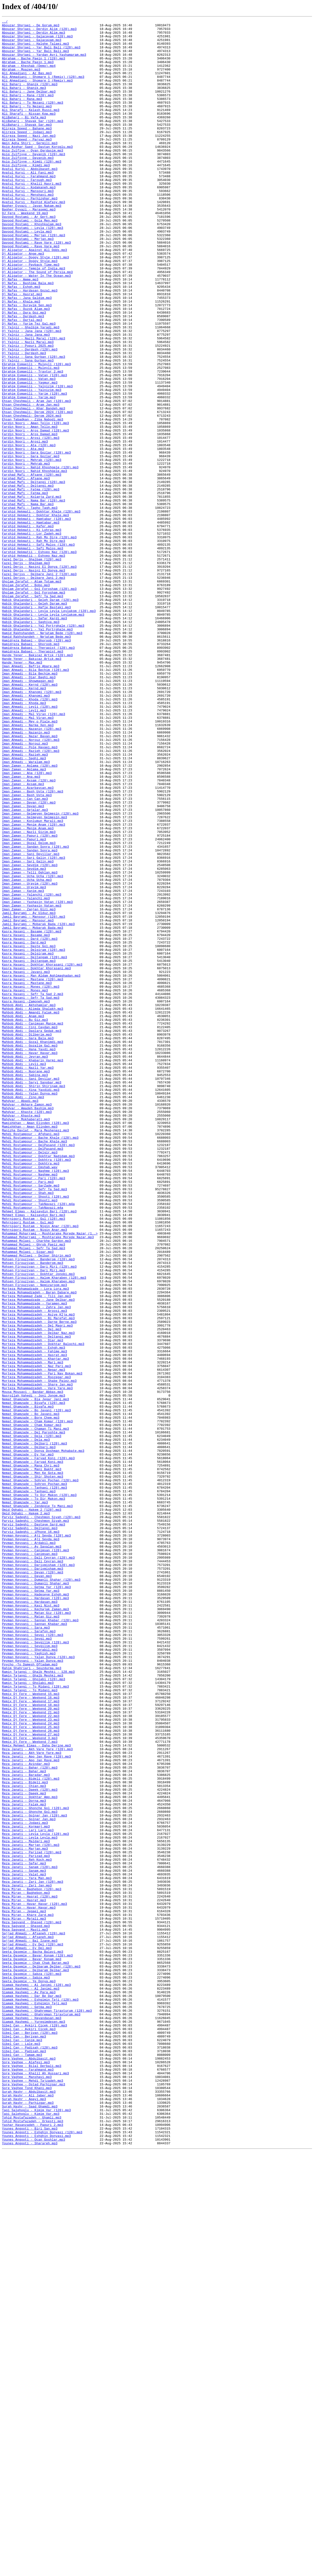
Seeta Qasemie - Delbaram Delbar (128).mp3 (41, 2356)
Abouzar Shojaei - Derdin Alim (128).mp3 (39, 31)
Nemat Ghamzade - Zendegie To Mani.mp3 (37, 1803)
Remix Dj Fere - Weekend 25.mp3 (30, 2068)
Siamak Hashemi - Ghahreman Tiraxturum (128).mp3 (47, 2409)
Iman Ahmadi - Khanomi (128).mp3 (31, 826)
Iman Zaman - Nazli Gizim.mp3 (28, 994)
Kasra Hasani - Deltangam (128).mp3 (34, 1145)
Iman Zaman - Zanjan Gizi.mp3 (28, 1087)
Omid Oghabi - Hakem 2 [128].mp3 (31, 1808)
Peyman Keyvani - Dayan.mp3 (27, 1887)
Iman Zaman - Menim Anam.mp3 (28, 990)
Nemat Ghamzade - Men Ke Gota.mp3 (32, 1763)
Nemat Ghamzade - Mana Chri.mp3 (30, 1755)
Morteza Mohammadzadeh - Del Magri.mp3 (37, 1587)
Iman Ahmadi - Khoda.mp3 (24, 840)
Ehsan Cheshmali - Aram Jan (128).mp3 (36, 477)
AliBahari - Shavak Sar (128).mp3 (32, 141)
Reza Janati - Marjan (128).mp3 (30, 2210)
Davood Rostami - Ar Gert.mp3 (28, 256)
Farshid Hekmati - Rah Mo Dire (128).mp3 (39, 641)
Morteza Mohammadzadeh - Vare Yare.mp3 (37, 1662)
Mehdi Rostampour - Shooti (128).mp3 (35, 1432)
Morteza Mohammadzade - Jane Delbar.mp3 (38, 1556)
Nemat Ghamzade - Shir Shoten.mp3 (32, 1768)
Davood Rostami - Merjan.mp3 (28, 283)
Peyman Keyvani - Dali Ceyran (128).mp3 (38, 1865)
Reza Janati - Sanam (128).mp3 (29, 2236)
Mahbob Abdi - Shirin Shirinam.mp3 (33, 1299)
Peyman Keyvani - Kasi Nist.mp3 (30, 1923)
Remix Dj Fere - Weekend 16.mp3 (30, 2033)
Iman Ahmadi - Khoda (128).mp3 (29, 835)
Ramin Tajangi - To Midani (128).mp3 (35, 2020)
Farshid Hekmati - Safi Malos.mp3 (32, 654)
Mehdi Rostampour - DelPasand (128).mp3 (38, 1370)
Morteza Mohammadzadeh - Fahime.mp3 (34, 1618)
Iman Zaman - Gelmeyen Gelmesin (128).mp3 (40, 972)
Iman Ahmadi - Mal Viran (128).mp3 (33, 853)
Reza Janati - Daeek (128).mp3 (29, 2144)
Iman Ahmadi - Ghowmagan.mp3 (28, 813)
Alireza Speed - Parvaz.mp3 (27, 163)
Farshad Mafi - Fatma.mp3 (25, 588)
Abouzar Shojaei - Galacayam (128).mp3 (37, 40)
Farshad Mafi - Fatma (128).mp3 (30, 583)
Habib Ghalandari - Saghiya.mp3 (30, 742)
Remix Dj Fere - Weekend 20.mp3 (30, 2046)
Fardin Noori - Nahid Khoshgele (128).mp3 (40, 557)
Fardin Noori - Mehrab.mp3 (26, 552)
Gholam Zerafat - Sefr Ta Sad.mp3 (32, 711)
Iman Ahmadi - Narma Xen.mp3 (28, 866)
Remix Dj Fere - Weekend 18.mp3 (30, 2042)
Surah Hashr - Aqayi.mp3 (24, 2515)
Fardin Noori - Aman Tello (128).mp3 (35, 504)
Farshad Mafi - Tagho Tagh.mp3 (29, 605)
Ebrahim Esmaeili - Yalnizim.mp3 (31, 464)
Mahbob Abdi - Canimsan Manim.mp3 (32, 1224)
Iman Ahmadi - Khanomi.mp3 (26, 831)
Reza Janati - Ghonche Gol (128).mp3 (35, 2166)
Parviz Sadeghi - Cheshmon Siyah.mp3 (35, 1821)
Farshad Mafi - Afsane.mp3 (26, 570)
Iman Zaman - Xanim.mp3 (23, 1065)
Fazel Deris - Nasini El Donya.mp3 (33, 681)
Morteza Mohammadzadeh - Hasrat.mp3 (34, 1622)
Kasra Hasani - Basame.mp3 (26, 1118)
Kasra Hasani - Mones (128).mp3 (30, 1180)
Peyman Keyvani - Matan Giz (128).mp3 (36, 1931)
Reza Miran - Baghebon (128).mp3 (31, 2263)
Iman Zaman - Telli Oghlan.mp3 (29, 1043)
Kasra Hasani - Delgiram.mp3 (28, 1140)
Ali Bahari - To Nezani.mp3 (27, 124)
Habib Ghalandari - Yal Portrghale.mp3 (37, 751)
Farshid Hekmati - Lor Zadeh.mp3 (31, 636)
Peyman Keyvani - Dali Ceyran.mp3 (32, 1870)
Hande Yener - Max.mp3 (22, 791)
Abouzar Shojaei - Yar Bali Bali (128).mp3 (41, 53)
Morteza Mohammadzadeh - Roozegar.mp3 (36, 1649)
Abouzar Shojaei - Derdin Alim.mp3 (33, 35)
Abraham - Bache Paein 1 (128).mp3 (33, 66)
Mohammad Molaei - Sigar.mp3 (28, 1498)
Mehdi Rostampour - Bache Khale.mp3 (34, 1366)
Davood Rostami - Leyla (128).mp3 (32, 269)
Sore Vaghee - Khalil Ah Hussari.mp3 (35, 2484)
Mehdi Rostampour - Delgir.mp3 (29, 1379)
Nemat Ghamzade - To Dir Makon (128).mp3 (39, 1790)
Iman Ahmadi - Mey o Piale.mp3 (29, 862)
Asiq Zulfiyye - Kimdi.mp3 (26, 194)
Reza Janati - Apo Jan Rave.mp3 (30, 2108)
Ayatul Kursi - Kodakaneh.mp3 (28, 221)
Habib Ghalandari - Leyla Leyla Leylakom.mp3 (43, 734)
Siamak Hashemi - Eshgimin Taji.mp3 (34, 2400)
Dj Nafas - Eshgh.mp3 (21, 340)
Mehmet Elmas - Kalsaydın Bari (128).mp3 (39, 1450)
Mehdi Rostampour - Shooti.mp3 (29, 1436)
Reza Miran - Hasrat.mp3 (24, 2276)
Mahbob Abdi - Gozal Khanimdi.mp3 (32, 1246)
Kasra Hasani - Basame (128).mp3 (31, 1114)
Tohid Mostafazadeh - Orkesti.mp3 (32, 2541)
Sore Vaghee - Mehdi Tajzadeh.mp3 (32, 2493)
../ (5, 22)
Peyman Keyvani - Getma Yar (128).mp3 (36, 1900)
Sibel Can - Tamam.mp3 (22, 2462)
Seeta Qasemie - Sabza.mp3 (26, 2369)
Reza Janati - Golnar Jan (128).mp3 (34, 2175)
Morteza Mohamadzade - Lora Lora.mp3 (35, 1542)
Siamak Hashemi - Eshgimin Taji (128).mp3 (40, 2396)
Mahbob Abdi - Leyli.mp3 (24, 1273)
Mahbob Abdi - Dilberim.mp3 (27, 1237)
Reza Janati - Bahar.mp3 (24, 2121)
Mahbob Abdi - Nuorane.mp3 (26, 1282)
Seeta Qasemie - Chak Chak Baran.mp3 (35, 2351)
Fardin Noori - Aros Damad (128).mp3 (35, 513)
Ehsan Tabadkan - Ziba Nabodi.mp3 (32, 499)
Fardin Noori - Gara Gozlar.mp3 (30, 543)
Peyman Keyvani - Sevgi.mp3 (27, 1962)
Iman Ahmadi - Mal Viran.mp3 (28, 857)
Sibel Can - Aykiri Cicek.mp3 (28, 2431)
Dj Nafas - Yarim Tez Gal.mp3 (28, 384)
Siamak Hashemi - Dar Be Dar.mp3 (31, 2391)
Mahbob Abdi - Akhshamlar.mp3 (28, 1202)
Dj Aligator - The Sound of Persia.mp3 (37, 322)
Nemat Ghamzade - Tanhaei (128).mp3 (34, 1781)
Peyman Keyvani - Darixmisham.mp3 (32, 1878)
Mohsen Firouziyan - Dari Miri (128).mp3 (39, 1516)
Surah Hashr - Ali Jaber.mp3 (28, 2510)
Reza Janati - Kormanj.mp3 (26, 2188)
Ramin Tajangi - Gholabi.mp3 (28, 2015)
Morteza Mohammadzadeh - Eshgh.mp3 (33, 1613)
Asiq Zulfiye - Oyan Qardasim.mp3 (32, 177)
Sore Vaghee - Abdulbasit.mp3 (28, 2466)
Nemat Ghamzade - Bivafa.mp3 (28, 1684)
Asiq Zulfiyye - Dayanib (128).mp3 (33, 181)
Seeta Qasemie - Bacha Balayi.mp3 (32, 2338)
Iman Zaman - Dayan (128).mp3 (28, 959)
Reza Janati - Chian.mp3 (24, 2139)
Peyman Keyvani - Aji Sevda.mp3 (30, 1843)
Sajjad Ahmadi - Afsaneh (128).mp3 (33, 2316)
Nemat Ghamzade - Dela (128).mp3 (31, 1719)
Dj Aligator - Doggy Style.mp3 (29, 309)
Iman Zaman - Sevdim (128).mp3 (29, 1034)
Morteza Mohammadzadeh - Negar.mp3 (33, 1640)
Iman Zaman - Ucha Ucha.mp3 (27, 1052)
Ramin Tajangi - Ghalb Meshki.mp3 (32, 2007)
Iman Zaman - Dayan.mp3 (23, 963)
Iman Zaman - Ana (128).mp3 (27, 924)
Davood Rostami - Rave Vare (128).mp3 (36, 287)
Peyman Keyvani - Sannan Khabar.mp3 (34, 1945)
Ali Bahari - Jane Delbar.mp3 (28, 106)
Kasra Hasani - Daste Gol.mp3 (28, 1131)
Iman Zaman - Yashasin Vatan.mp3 (31, 1083)
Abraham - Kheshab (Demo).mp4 (28, 75)
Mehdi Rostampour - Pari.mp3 (28, 1414)
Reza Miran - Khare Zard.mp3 (28, 2294)
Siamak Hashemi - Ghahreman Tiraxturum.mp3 (41, 2413)
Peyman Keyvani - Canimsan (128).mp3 (35, 1856)
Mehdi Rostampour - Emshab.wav (29, 1397)
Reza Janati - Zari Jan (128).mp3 (32, 2254)
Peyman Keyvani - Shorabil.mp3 (29, 1976)
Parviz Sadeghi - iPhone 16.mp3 (30, 1834)
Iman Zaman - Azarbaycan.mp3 (28, 941)
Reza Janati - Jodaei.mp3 (25, 2183)
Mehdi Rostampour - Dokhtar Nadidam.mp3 (38, 1383)
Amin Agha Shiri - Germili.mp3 (29, 168)
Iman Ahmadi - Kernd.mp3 (24, 822)
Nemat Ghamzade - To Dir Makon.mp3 (33, 1794)
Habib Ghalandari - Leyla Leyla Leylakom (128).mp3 (49, 729)
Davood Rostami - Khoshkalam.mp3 (31, 265)
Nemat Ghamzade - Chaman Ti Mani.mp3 (35, 1710)
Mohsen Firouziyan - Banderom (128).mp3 (38, 1507)
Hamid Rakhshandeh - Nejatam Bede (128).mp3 (42, 756)
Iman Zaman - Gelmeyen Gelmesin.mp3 (34, 977)
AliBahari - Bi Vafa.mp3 (24, 137)
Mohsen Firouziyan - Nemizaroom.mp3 (34, 1538)
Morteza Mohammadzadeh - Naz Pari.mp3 (36, 1635)
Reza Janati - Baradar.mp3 (26, 2126)
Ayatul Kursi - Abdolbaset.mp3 (29, 199)
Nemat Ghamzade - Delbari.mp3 (28, 1733)
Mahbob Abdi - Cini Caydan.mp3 (29, 1229)
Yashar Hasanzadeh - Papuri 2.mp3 (32, 2546)
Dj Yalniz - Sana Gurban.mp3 (28, 429)
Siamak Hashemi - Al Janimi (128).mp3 (36, 2378)
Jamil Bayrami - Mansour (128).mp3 (33, 1096)
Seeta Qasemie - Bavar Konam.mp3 (31, 2347)
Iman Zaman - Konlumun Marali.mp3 (32, 981)
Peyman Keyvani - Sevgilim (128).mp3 (35, 1967)
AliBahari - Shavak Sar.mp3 (27, 146)
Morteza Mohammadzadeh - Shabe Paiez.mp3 (39, 1653)
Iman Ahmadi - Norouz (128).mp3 (30, 884)
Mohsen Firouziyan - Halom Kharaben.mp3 (38, 1534)
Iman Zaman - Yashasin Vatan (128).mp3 (37, 1078)
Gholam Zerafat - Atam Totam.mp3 (31, 694)
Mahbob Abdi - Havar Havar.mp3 (29, 1260)
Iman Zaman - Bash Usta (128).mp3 (32, 946)
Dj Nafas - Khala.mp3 (21, 358)
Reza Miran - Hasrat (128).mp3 (29, 2272)
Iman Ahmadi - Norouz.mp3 (25, 888)
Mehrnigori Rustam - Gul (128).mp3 (33, 1458)
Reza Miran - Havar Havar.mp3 (28, 2285)
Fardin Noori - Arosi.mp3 (25, 526)
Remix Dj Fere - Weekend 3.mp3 (29, 2082)
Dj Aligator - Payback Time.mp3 (30, 314)
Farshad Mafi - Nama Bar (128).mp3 (33, 597)
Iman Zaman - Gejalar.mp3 (25, 968)
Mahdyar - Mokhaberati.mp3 (26, 1339)
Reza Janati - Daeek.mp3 (24, 2148)
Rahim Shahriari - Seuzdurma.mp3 (31, 1998)
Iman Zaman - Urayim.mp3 (24, 1061)
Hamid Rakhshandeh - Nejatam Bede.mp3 (36, 760)
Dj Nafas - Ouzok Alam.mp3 (26, 367)
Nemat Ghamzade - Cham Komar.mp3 (31, 1706)
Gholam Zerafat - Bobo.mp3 (26, 698)
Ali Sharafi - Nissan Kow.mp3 (28, 132)
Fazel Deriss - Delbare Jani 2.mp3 (33, 689)
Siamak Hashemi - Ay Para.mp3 (28, 2387)
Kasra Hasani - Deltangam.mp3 (28, 1149)
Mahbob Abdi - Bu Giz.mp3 (25, 1220)
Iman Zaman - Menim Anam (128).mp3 (33, 985)
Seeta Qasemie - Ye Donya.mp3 (28, 2373)
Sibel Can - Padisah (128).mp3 (29, 2453)
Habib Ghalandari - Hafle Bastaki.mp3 (36, 725)
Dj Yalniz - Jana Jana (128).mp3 (31, 393)
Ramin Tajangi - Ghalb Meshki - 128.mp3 (38, 2002)
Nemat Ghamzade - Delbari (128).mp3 (34, 1728)
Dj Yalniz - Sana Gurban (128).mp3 (33, 424)
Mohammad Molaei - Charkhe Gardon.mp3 (36, 1485)
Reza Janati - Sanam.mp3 (24, 2241)
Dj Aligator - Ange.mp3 (23, 300)
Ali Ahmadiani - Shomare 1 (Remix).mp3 (37, 93)
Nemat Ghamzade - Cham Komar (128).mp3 (37, 1702)
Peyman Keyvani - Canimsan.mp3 (29, 1861)
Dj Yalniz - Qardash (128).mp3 (29, 415)
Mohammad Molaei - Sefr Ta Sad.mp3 (33, 1494)
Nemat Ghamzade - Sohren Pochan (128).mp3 (40, 1772)
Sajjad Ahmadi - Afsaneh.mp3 (28, 2320)
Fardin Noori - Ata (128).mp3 (28, 530)
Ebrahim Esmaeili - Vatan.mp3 (28, 451)
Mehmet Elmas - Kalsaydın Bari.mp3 (33, 1454)
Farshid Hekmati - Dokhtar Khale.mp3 (35, 614)
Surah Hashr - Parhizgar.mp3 (28, 2519)
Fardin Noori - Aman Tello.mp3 (29, 508)
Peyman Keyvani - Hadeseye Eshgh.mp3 (35, 1909)
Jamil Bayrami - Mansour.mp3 (28, 1100)
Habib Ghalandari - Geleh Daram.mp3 (34, 720)
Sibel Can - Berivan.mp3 (24, 2440)
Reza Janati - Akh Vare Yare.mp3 (31, 2099)
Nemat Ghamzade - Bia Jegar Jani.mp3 (35, 1675)
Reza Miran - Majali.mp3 (24, 2298)
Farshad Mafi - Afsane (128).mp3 (31, 566)
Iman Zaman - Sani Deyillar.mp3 (30, 1021)
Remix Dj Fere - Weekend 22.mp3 (30, 2055)
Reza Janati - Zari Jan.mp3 (27, 2259)
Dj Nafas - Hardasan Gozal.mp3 (29, 345)
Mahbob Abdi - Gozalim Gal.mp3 (29, 1251)
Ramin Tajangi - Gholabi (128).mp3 (33, 2011)
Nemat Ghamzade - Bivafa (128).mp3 (33, 1679)
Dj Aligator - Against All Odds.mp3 (34, 296)
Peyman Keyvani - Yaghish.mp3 (28, 1980)
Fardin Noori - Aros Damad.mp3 (29, 517)
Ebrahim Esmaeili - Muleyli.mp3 (30, 437)
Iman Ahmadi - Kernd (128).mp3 (29, 818)
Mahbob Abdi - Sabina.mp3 (25, 1286)
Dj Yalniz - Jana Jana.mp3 (26, 398)
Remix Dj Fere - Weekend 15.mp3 (30, 2029)
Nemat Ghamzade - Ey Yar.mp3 (28, 1741)
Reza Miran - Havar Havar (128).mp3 (34, 2281)
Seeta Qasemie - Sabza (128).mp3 (31, 2365)
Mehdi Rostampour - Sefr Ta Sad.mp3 (34, 1423)
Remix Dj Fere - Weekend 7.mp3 (29, 2086)
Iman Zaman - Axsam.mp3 (23, 937)
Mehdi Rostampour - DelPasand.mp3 (32, 1374)
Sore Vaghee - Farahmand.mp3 (28, 2480)
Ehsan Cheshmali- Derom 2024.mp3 (31, 495)
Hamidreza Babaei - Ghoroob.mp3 (30, 769)
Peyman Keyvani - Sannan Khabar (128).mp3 (40, 1940)
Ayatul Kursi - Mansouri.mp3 (28, 225)
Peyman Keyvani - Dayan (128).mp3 (32, 1883)
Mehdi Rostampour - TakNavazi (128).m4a (38, 1441)
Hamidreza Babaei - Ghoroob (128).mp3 (36, 764)
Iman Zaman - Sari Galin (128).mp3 (33, 1025)
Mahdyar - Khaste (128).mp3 (27, 1330)
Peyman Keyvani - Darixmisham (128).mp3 (38, 1874)
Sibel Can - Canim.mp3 (22, 2444)
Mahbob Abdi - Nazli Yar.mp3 (28, 1277)
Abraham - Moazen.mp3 (21, 79)
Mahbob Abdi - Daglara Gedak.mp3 (31, 1233)
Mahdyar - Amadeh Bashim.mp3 (28, 1326)
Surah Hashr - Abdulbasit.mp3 (28, 2506)
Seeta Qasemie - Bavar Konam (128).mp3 (37, 2343)
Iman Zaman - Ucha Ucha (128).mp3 (32, 1047)
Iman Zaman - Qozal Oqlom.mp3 (28, 1008)
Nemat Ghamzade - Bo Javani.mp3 (30, 1693)
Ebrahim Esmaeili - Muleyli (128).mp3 (36, 433)
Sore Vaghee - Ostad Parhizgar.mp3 (33, 2497)
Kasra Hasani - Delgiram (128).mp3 (33, 1136)
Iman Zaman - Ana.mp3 (21, 928)
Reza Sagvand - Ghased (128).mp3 (31, 2303)
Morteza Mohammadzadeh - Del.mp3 (31, 1591)
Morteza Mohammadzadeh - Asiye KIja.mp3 (38, 1573)
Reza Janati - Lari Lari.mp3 (28, 2192)
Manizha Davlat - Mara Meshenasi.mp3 (35, 1352)
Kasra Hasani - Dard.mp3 (24, 1127)
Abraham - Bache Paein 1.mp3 (28, 71)
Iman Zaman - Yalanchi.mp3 (26, 1074)
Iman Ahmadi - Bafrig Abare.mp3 (30, 795)
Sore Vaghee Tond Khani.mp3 (27, 2502)
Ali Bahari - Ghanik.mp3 (24, 101)
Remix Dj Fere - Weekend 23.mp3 (30, 2060)
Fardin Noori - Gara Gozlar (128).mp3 (36, 539)
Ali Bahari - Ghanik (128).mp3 (29, 97)
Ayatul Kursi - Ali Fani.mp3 (28, 203)
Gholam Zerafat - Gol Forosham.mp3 (33, 707)
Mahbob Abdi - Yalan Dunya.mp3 (29, 1308)
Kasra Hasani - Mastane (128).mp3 (32, 1171)
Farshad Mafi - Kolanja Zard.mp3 (31, 592)
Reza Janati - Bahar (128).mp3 (29, 2117)
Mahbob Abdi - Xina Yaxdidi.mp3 (30, 1304)
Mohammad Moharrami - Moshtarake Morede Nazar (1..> (50, 1476)
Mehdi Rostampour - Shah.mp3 (28, 1428)
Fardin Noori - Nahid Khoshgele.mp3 (34, 561)
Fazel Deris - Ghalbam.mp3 (26, 672)
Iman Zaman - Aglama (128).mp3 (29, 915)
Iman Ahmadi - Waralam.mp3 (26, 910)
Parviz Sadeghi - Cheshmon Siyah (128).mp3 (41, 1816)
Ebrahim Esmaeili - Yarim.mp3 (28, 473)
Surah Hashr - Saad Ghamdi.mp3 (29, 2524)
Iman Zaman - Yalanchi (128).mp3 (31, 1069)
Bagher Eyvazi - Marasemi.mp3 (28, 247)
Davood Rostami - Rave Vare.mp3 (30, 292)
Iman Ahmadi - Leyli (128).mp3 (29, 844)
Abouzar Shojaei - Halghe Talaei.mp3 (35, 48)
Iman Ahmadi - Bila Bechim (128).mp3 (35, 800)
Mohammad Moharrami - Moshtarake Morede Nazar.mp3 (48, 1481)
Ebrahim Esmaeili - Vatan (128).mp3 (34, 446)
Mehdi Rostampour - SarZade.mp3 (30, 1419)
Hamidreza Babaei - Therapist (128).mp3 (38, 773)
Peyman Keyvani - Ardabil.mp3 (28, 1847)
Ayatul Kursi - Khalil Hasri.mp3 (31, 216)
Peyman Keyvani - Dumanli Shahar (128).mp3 (41, 1892)
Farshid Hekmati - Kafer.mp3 (28, 627)
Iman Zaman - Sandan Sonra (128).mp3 (35, 1012)
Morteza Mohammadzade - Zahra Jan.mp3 (36, 1565)
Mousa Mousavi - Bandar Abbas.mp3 (32, 1666)
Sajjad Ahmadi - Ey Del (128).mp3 (32, 2329)
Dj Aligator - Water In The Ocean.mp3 (36, 327)
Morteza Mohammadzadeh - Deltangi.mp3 (36, 1600)
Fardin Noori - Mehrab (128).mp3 (31, 548)
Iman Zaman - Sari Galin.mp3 (28, 1030)
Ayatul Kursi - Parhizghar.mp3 (29, 234)
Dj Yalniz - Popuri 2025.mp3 (28, 411)
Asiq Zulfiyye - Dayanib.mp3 (28, 185)
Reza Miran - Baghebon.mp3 (26, 2267)
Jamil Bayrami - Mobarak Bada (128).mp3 (38, 1105)
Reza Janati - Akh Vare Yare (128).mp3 (37, 2095)
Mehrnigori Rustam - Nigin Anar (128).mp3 (40, 1467)
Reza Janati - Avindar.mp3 (26, 2113)
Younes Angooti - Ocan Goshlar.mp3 (33, 2564)
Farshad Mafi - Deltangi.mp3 (28, 579)
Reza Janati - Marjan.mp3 (25, 2214)
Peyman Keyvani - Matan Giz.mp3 (30, 1936)
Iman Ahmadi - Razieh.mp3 (25, 902)
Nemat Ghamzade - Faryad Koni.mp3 (32, 1750)
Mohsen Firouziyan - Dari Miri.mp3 (33, 1520)
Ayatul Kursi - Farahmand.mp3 (28, 208)
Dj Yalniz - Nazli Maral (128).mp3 (33, 402)
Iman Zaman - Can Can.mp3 (25, 955)
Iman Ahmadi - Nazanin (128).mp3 (31, 871)
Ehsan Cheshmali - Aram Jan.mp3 (30, 482)
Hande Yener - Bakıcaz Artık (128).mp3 (37, 782)
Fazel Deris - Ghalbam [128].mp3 (31, 667)
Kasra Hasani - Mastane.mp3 (27, 1176)
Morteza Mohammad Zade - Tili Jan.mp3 (36, 1551)
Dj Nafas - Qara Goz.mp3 (24, 371)
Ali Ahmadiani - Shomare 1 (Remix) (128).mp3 (43, 88)
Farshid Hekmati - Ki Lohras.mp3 (31, 632)
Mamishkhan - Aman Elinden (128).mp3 (35, 1344)
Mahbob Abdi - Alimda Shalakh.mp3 (32, 1207)
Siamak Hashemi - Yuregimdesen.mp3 (33, 2422)
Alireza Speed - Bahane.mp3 (27, 150)
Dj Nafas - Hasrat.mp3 (22, 349)
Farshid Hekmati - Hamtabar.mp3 (30, 623)
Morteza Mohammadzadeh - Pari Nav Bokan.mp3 (42, 1644)
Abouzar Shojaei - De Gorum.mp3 (30, 26)
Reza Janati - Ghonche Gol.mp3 (29, 2170)
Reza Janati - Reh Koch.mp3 (27, 2228)
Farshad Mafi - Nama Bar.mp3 (28, 601)
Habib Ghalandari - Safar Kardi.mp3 (34, 738)
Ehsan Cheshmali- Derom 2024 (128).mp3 (37, 490)
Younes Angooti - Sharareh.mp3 (29, 2568)
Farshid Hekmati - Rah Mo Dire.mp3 (33, 645)
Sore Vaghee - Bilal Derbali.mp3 (31, 2475)
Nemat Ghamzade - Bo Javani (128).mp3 (36, 1688)
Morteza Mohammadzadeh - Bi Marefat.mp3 (38, 1578)
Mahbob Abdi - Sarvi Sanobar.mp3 (31, 1295)
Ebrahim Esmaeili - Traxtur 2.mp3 (32, 442)
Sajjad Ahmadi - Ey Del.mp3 (27, 2334)
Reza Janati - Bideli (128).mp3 (30, 2130)
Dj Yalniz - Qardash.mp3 (24, 420)
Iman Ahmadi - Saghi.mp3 (24, 906)
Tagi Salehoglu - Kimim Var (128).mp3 (36, 2528)
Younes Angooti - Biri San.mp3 (29, 2550)
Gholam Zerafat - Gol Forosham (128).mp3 (39, 703)
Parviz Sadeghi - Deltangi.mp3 (29, 1830)
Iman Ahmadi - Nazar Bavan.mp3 (29, 879)
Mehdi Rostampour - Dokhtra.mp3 (30, 1392)
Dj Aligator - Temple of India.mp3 (33, 318)
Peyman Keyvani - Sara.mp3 (26, 1949)
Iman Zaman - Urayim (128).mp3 (29, 1056)
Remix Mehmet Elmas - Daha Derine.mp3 (36, 2091)
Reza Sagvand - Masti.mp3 (25, 2312)
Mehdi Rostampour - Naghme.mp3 (29, 1405)
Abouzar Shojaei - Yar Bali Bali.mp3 (35, 57)
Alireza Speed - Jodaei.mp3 (27, 154)
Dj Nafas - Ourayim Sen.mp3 (27, 362)
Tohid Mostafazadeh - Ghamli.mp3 (31, 2537)
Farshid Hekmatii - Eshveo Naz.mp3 (33, 663)
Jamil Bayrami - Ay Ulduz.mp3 (28, 1092)
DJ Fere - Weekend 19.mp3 (25, 252)
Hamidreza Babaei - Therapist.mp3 (32, 778)
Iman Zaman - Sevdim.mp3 (24, 1039)
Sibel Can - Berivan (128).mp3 (29, 2435)
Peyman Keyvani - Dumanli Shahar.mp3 (35, 1896)
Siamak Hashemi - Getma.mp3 (27, 2404)
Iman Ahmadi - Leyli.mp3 (24, 848)
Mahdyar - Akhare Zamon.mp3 (27, 1321)
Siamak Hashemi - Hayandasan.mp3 (31, 2418)
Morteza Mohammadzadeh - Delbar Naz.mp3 (38, 1595)
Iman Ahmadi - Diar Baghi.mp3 (28, 809)
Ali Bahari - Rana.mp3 (22, 115)
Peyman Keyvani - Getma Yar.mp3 (30, 1905)
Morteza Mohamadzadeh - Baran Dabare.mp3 (39, 1547)
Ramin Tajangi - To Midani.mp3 (29, 2024)
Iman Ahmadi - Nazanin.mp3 (26, 875)
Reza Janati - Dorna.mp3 (24, 2157)
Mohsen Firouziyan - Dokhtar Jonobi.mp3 (38, 1525)
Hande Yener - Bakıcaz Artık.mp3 (31, 787)
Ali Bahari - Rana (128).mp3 (28, 110)
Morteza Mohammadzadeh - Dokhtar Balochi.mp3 (43, 1609)
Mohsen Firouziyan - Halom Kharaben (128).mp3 (44, 1529)
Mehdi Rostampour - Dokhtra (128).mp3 (36, 1388)
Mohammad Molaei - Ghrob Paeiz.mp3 (33, 1489)
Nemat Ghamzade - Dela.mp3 (26, 1724)
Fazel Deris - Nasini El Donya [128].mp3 (39, 676)
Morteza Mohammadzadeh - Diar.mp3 (32, 1604)
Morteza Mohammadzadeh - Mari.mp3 (32, 1631)
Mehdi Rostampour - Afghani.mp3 (30, 1357)
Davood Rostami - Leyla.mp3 (27, 274)
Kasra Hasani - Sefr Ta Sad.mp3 (30, 1193)
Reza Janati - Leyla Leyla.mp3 (29, 2201)
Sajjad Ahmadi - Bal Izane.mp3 (29, 2325)
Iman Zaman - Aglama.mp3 (24, 919)
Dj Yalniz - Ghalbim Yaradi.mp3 (30, 389)
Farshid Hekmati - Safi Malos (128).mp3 (38, 650)
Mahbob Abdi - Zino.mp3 (23, 1313)
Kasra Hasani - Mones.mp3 (25, 1184)
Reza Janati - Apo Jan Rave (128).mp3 (36, 2104)
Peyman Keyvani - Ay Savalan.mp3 (31, 1852)
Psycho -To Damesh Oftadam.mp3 (29, 1993)
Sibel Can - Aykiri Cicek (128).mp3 (34, 2426)
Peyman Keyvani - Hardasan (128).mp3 (35, 1914)
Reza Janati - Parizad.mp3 (26, 2223)
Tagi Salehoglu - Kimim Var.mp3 (30, 2533)
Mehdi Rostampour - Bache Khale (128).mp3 (40, 1361)
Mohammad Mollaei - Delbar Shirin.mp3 (36, 1503)
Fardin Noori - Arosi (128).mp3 (30, 521)
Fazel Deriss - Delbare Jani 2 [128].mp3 (39, 685)
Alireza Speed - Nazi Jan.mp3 (28, 159)
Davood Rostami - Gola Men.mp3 (29, 261)
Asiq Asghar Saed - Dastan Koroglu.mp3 (37, 172)
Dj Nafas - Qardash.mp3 (23, 376)
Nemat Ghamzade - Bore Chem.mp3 (30, 1697)
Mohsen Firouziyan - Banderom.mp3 (32, 1512)
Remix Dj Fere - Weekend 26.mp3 (30, 2073)
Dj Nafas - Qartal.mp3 (22, 380)
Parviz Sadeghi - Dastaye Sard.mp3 (33, 1825)
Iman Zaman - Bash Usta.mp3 (27, 950)
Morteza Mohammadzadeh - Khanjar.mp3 (35, 1626)
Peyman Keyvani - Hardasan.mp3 (29, 1918)
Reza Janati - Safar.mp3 (24, 2232)
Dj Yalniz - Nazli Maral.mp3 (28, 406)
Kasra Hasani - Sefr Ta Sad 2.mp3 (32, 1189)
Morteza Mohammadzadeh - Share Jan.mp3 (37, 1657)
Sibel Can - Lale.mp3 (21, 2449)
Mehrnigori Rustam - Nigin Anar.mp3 (34, 1472)
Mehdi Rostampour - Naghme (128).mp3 (35, 1401)
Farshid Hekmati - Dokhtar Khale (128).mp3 (41, 610)
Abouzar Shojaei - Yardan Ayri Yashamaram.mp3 (44, 62)
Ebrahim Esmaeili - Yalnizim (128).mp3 (37, 459)
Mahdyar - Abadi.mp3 (20, 1317)
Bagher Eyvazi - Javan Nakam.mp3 (31, 243)
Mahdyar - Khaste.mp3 (21, 1335)
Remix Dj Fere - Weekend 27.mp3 (30, 2077)
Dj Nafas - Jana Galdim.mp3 (27, 353)
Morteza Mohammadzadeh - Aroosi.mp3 (34, 1569)
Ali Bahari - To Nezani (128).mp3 (32, 119)
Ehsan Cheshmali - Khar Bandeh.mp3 (33, 486)
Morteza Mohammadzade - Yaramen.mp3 (34, 1560)
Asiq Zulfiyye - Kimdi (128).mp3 (31, 190)
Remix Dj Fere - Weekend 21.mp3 (30, 2051)
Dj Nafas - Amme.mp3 (20, 331)
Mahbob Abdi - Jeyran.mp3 (25, 1264)
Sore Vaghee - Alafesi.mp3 (26, 2471)
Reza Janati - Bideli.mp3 (25, 2135)
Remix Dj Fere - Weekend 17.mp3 (30, 2038)
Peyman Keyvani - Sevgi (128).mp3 (32, 1958)
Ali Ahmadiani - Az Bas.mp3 (27, 84)
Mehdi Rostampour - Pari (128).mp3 (33, 1410)
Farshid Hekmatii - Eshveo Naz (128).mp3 (39, 658)
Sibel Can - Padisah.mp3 (24, 2457)
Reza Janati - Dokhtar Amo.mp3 (29, 2152)
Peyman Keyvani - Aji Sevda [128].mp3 (36, 1839)
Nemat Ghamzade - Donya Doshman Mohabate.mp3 (43, 1737)
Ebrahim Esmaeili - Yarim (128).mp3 (34, 468)
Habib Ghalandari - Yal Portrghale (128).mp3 (43, 747)
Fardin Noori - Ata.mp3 (23, 535)
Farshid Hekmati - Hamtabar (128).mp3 (36, 619)
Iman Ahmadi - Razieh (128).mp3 (30, 897)
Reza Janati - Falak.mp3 (24, 2161)
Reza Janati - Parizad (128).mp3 (31, 2219)
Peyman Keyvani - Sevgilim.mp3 (29, 1971)
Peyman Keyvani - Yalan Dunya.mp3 (32, 1989)
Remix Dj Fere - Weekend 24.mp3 (30, 2064)
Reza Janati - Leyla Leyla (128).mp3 (35, 2197)
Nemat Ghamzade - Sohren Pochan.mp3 (34, 1777)
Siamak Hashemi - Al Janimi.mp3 (30, 2382)
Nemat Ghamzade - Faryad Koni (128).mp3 (38, 1746)
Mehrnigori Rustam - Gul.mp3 (28, 1463)
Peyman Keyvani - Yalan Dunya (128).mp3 (38, 1984)
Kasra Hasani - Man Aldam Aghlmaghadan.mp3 (41, 1167)
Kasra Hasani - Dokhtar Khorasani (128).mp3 (42, 1153)
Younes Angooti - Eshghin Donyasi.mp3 (36, 2559)
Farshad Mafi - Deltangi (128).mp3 (33, 574)
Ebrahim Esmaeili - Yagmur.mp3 (29, 455)
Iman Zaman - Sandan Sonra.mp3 (29, 1016)
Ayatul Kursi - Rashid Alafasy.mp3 (33, 238)
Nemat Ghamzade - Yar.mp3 (25, 1799)
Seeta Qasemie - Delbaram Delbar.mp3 (35, 2360)
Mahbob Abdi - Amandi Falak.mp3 (30, 1211)
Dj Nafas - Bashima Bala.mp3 (28, 336)
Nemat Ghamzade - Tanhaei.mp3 (28, 1786)
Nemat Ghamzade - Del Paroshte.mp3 (33, 1715)
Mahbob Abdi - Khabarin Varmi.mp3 (32, 1268)
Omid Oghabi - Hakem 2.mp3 (26, 1812)
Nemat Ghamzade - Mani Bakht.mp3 (31, 1759)
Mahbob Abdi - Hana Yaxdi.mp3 (28, 1255)
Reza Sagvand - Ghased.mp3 (26, 2307)
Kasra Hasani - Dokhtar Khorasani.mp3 (36, 1158)
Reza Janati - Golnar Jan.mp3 (28, 2179)
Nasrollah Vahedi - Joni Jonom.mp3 (33, 1671)
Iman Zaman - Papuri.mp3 (24, 1003)
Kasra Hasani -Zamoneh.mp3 (26, 1198)
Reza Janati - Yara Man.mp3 (27, 2250)
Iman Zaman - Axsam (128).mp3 (28, 932)
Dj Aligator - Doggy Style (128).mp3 (35, 305)
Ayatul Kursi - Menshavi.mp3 (28, 230)
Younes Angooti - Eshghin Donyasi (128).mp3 (42, 2555)
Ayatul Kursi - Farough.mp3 (27, 212)
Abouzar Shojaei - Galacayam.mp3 (31, 44)
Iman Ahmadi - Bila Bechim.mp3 (29, 804)
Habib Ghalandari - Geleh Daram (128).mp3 (40, 716)
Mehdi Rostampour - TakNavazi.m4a (32, 1445)
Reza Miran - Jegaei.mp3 (24, 2289)
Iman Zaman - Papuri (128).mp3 (29, 999)
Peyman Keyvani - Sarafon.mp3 (28, 1954)
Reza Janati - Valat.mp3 (24, 2245)
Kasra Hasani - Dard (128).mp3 (29, 1123)
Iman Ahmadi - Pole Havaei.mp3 (29, 893)
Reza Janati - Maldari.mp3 (26, 2205)
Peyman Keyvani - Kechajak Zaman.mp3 (35, 1927)
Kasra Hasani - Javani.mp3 (26, 1162)
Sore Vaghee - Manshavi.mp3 (27, 2488)
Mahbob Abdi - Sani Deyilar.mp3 (30, 1290)
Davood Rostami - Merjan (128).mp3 (33, 278)
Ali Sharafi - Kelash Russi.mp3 (30, 128)
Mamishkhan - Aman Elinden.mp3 (29, 1348)
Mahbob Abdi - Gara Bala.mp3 (28, 1242)
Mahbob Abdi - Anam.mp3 (23, 1215)
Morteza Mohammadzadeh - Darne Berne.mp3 (39, 1582)
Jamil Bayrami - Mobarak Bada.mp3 (32, 1109)
